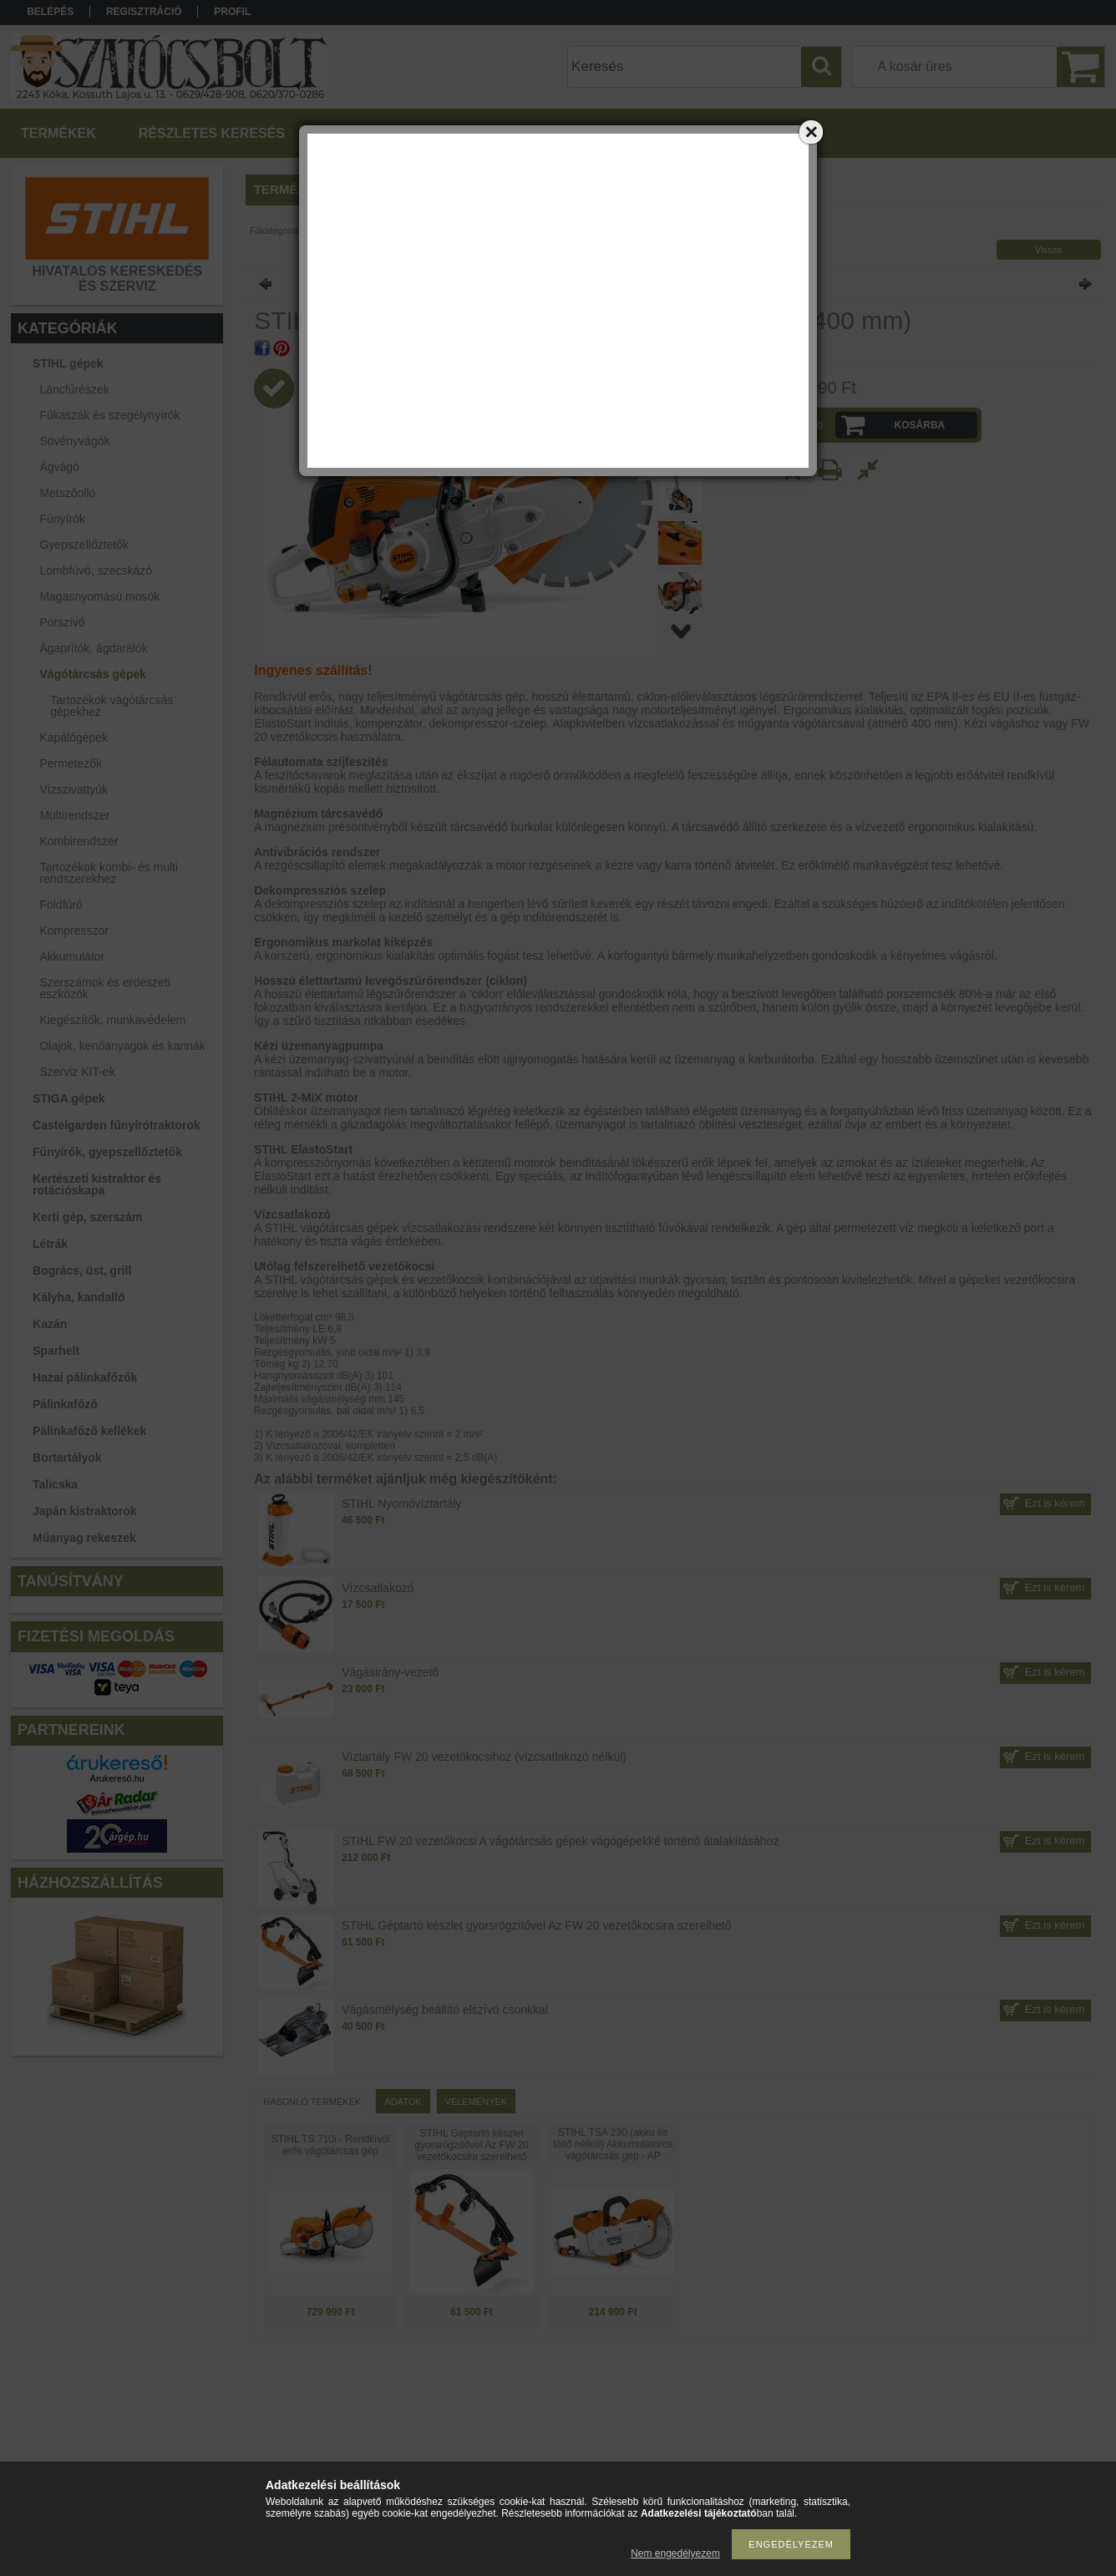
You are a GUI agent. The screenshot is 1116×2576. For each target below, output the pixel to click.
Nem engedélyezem (675, 2553)
